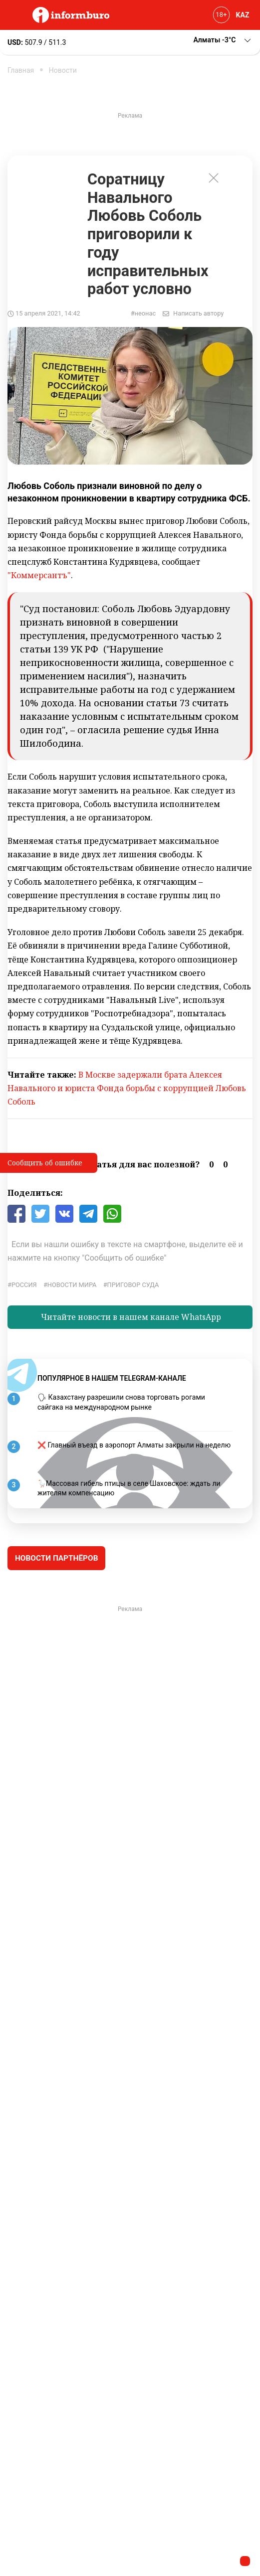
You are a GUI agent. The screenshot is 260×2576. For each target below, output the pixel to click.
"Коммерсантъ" (39, 575)
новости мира (72, 1284)
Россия (24, 1284)
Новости (63, 70)
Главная (20, 70)
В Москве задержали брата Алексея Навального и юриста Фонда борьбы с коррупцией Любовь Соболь (126, 1088)
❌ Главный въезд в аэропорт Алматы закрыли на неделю (134, 1445)
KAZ (243, 15)
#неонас (143, 313)
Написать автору (198, 313)
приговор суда (133, 1284)
